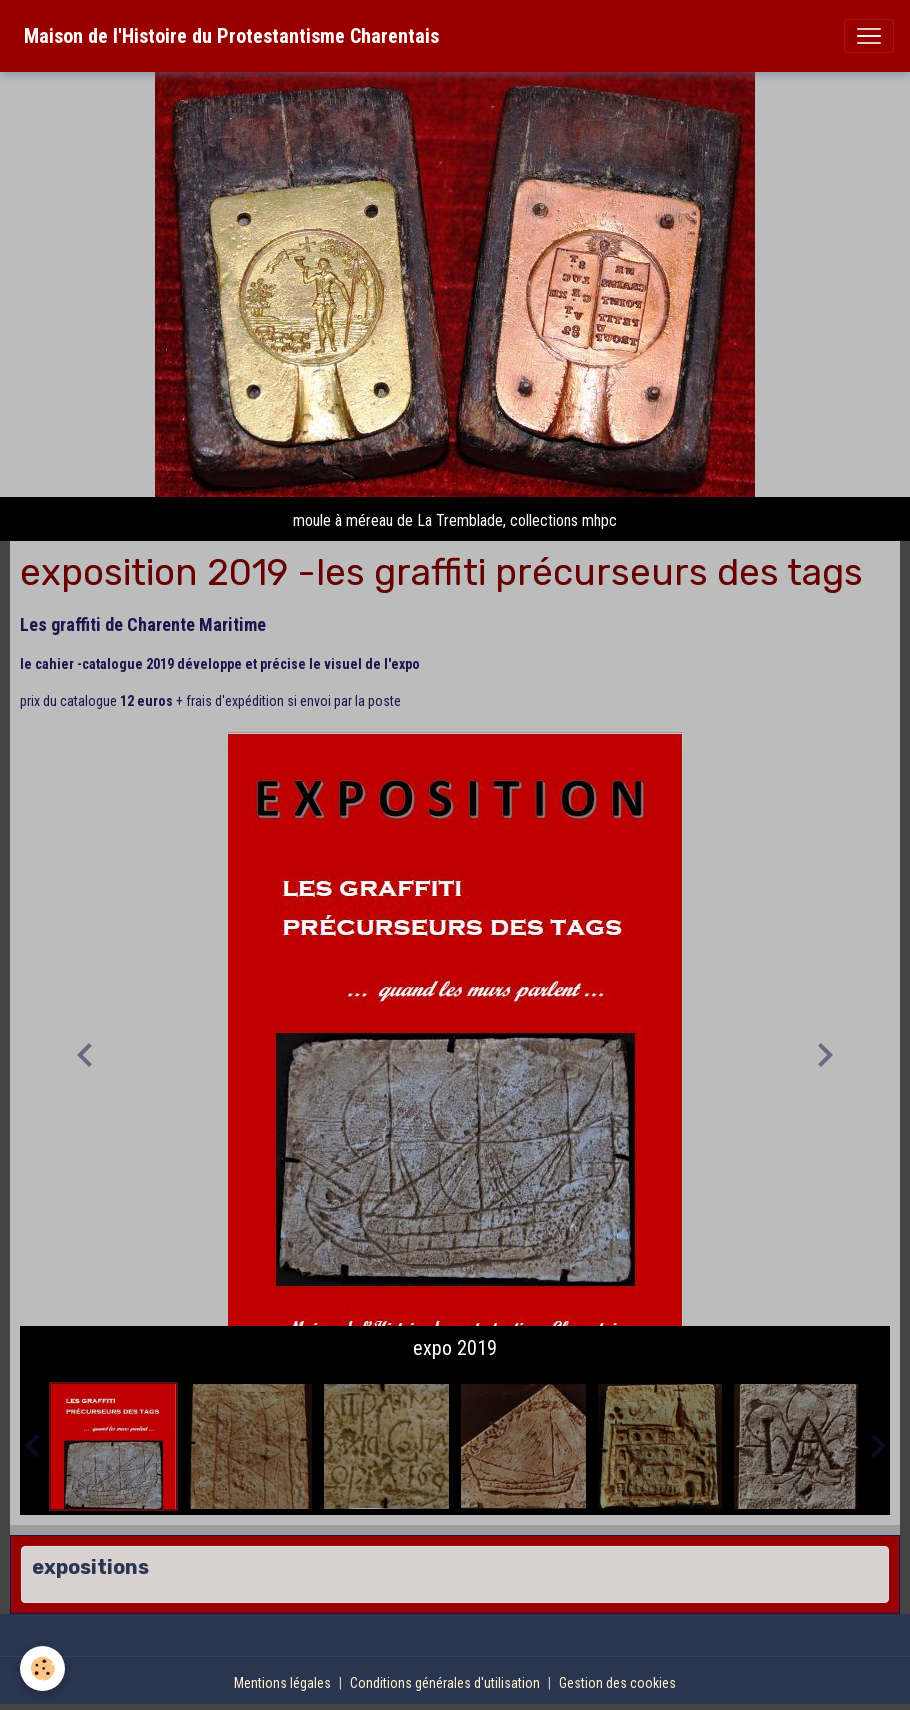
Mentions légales (282, 1683)
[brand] (231, 36)
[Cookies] (42, 1668)
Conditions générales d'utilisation (445, 1683)
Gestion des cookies (617, 1683)
